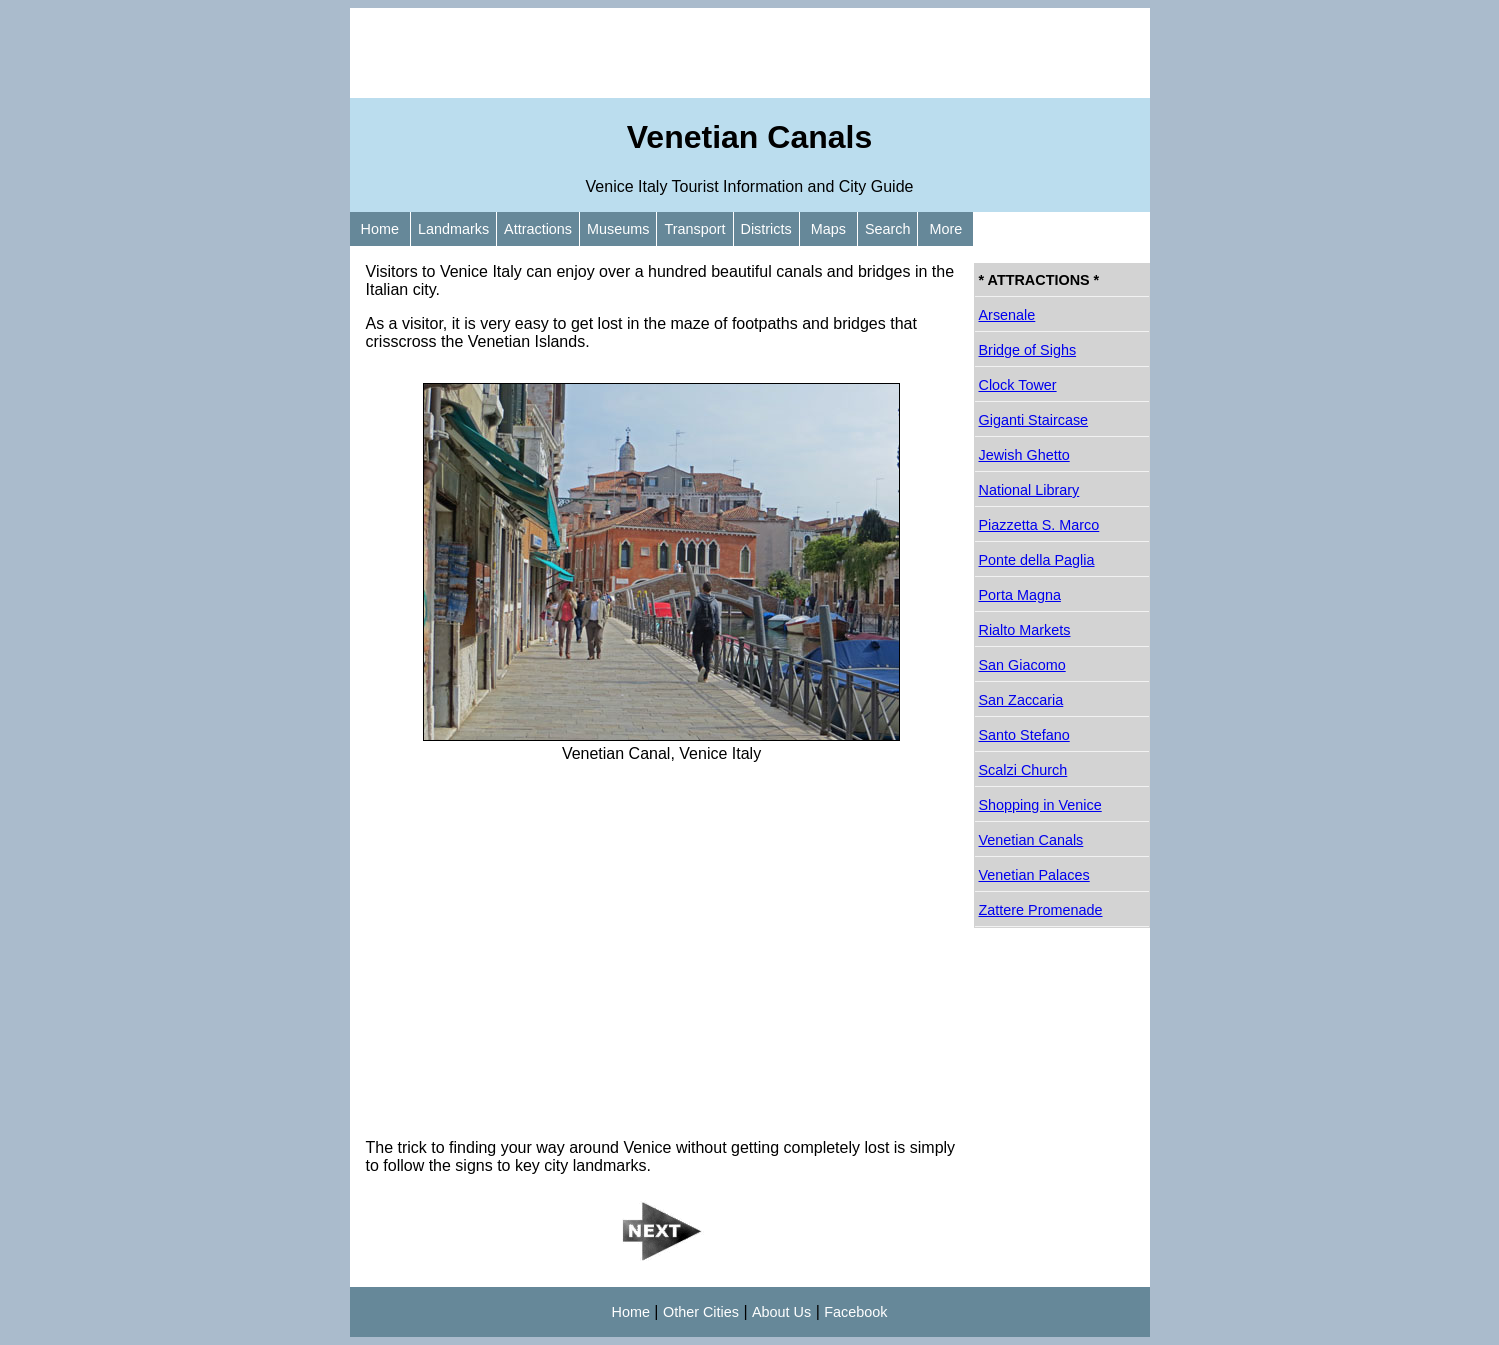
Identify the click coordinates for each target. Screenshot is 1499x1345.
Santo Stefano (1024, 735)
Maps (828, 229)
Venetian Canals (1031, 840)
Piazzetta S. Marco (1039, 525)
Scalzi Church (1023, 770)
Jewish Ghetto (1024, 455)
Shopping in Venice (1040, 805)
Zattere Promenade (1041, 910)
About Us (781, 1312)
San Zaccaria (1021, 700)
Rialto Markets (1025, 630)
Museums (618, 229)
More (945, 229)
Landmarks (453, 229)
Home (380, 229)
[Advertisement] (750, 53)
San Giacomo (1022, 665)
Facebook (855, 1312)
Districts (766, 229)
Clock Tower (1018, 385)
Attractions (538, 229)
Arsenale (1007, 315)
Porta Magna (1020, 595)
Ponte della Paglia (1037, 560)
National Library (1029, 490)
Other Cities (701, 1312)
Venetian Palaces (1034, 875)
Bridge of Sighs (1028, 350)
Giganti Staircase (1034, 420)
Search (888, 229)
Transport (694, 229)
